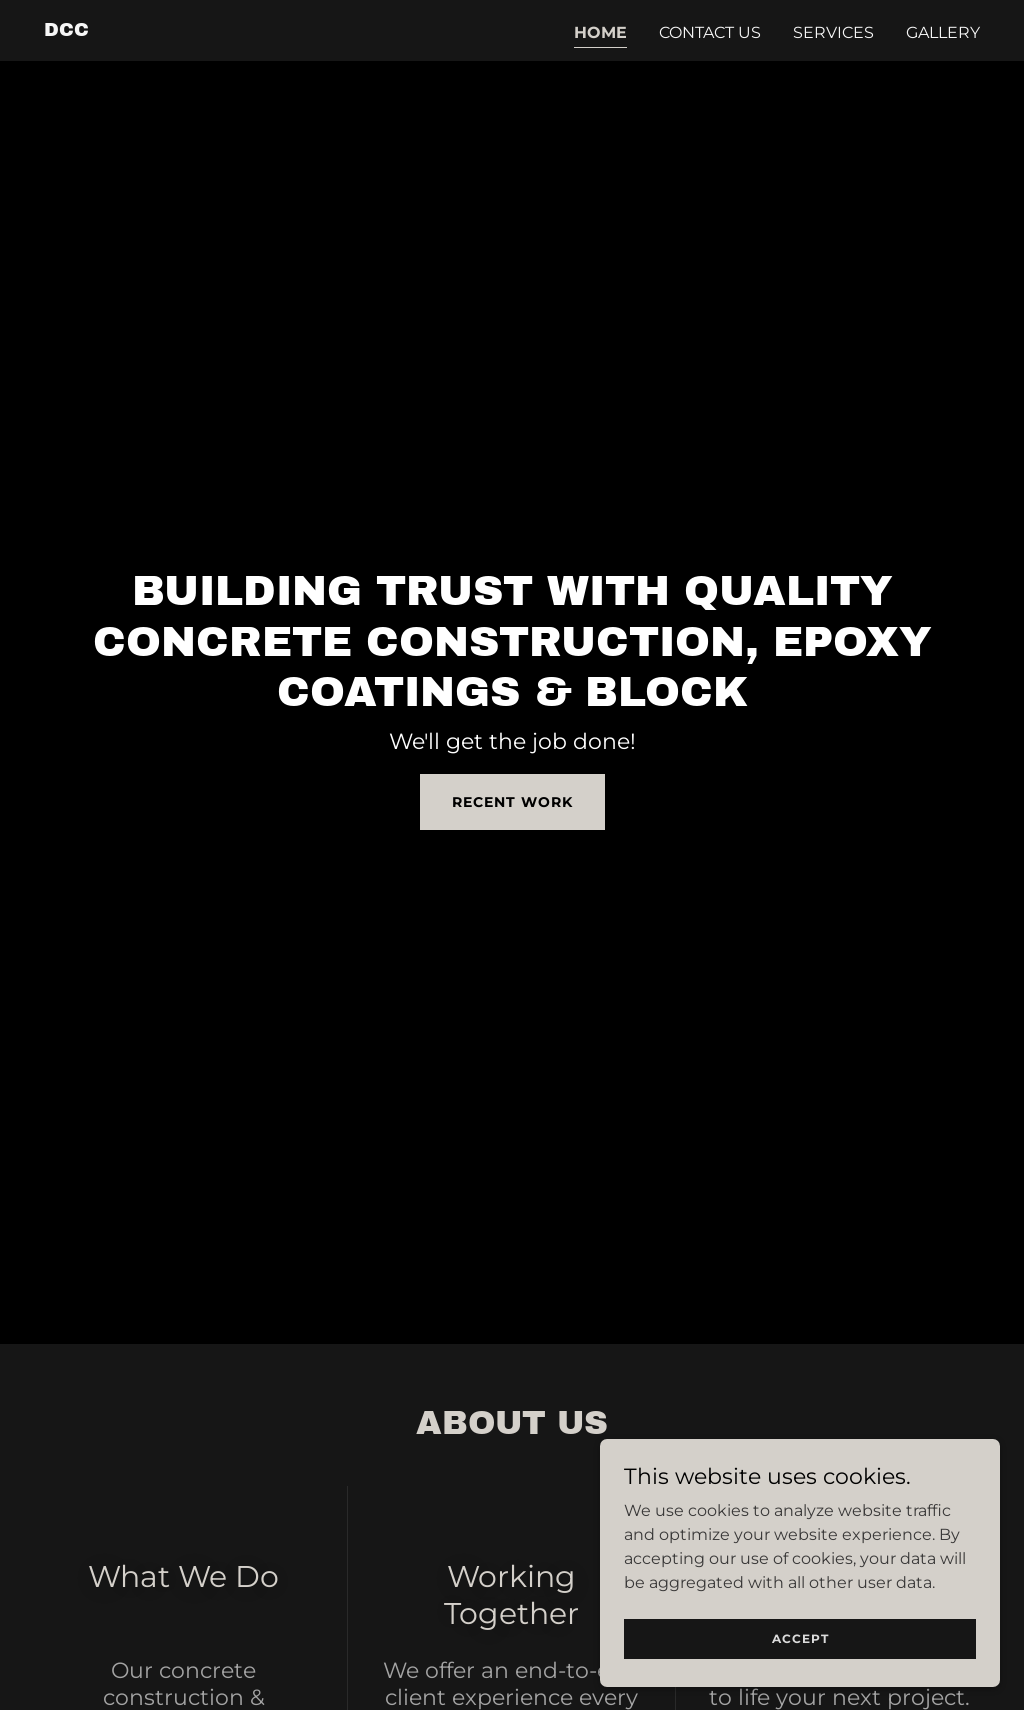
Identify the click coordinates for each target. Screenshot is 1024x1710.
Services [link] (833, 32)
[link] (66, 30)
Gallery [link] (943, 32)
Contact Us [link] (710, 32)
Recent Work (512, 802)
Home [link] (600, 32)
